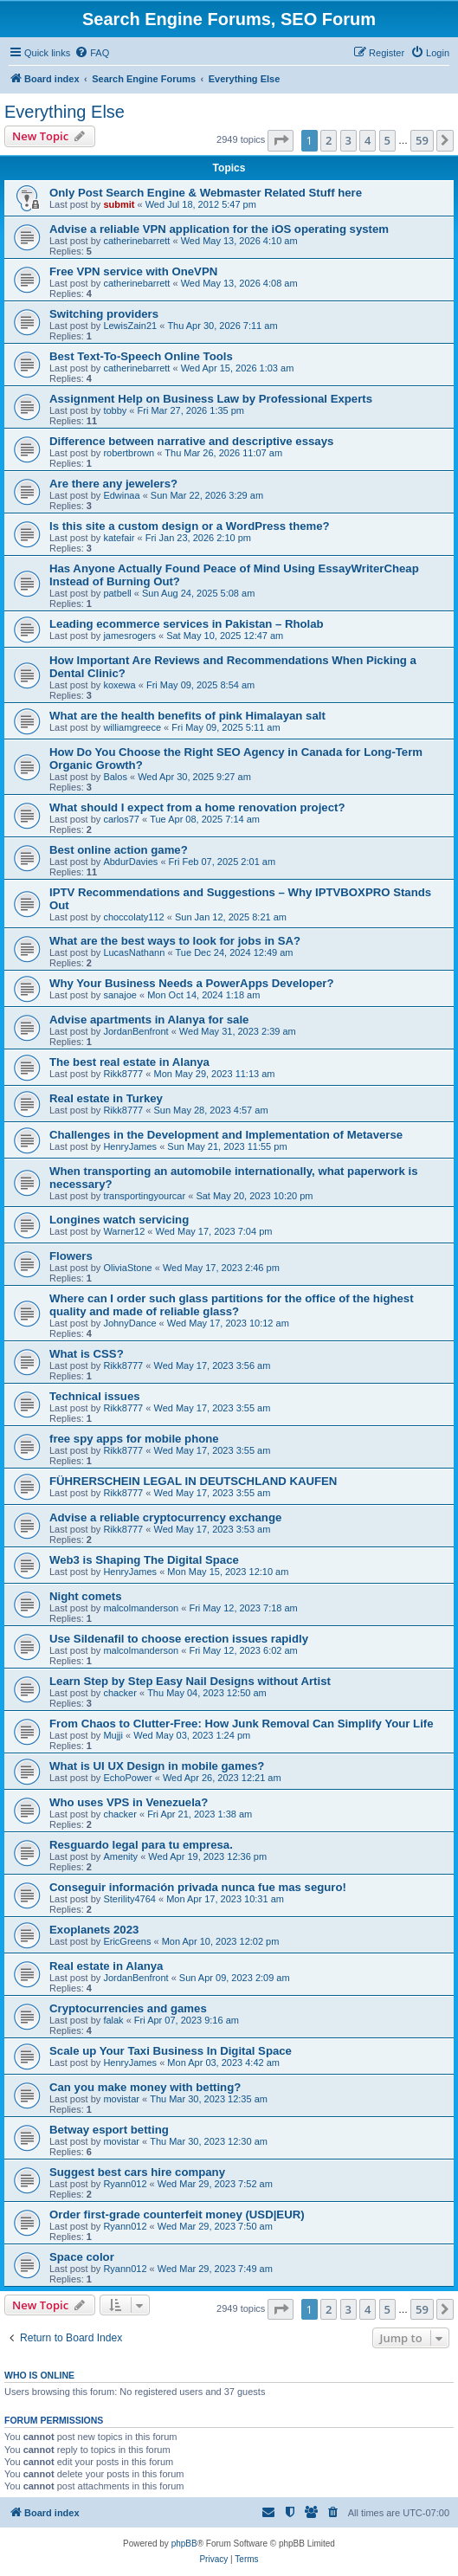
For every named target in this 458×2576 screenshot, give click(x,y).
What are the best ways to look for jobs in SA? (174, 940)
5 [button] (387, 140)
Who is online (39, 2375)
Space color (81, 2256)
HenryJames (130, 1146)
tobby (114, 410)
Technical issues (94, 1396)
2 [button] (329, 140)
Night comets (85, 1596)
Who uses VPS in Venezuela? (128, 1802)
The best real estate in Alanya (129, 1062)
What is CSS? (86, 1353)
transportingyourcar (144, 1196)
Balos (115, 777)
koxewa (119, 685)
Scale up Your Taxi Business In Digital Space (170, 2050)
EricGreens (127, 1941)
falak (113, 2020)
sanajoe (120, 995)
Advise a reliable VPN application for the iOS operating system (219, 229)
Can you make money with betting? (145, 2087)
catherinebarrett (136, 241)
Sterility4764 (129, 1899)
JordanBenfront (135, 1031)
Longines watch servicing (119, 1219)
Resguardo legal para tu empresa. (141, 1844)
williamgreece (132, 727)
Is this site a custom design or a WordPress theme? (189, 526)
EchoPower (127, 1777)
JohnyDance (129, 1323)
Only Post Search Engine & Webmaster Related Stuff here (205, 192)
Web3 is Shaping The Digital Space (144, 1559)
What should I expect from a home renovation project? (197, 807)
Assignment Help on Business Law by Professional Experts (210, 398)
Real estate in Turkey (106, 1098)
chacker (120, 1693)
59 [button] (422, 140)
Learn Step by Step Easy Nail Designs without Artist (190, 1681)
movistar (121, 2099)
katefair (118, 538)
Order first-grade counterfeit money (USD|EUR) (177, 2214)
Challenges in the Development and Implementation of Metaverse (226, 1134)
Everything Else (64, 111)
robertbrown (128, 453)
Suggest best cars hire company (137, 2172)
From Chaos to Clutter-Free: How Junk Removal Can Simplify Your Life (241, 1723)
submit (118, 204)
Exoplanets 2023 (94, 1929)
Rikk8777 (123, 1073)
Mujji (113, 1735)
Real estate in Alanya (106, 1965)
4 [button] (367, 140)
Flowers (71, 1255)
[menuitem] (91, 52)
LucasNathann (133, 952)
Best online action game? (118, 849)
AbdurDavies (130, 861)
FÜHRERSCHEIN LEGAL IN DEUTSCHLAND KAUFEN (193, 1481)
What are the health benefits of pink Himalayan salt (187, 715)
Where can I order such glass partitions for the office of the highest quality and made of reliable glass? (231, 1305)
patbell (117, 593)
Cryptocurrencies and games (128, 2008)
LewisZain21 (130, 325)
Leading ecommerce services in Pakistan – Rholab (186, 623)
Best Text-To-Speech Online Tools (141, 356)
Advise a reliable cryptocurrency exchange (165, 1517)
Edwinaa (121, 495)
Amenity (120, 1856)
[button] (281, 140)
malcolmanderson (140, 1608)
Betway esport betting (109, 2129)
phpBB (184, 2543)
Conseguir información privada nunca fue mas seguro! (197, 1887)
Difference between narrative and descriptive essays (191, 441)
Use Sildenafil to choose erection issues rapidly (178, 1638)
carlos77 (121, 819)
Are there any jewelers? (113, 483)
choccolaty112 (133, 917)
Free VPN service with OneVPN (133, 271)
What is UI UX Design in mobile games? (156, 1765)
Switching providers (103, 313)
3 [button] (348, 140)
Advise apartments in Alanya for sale (148, 1019)
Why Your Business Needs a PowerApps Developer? (191, 983)
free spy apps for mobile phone (134, 1438)
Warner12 (124, 1231)
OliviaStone (127, 1267)
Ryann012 (124, 2184)
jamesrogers (129, 635)
